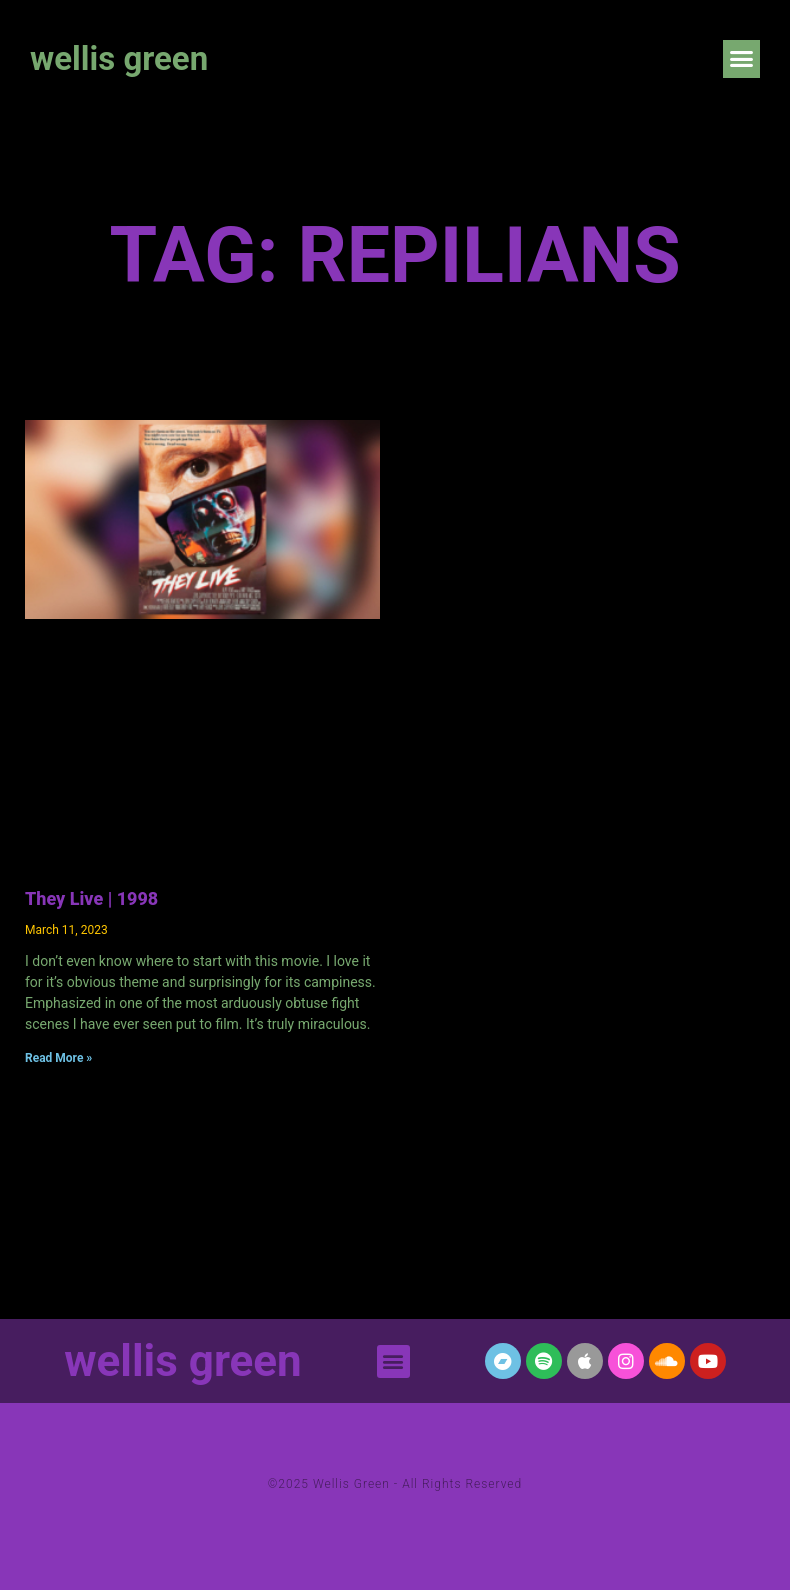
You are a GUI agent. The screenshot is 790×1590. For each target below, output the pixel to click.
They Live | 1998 (91, 898)
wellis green (119, 58)
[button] (742, 59)
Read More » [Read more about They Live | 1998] (58, 1058)
